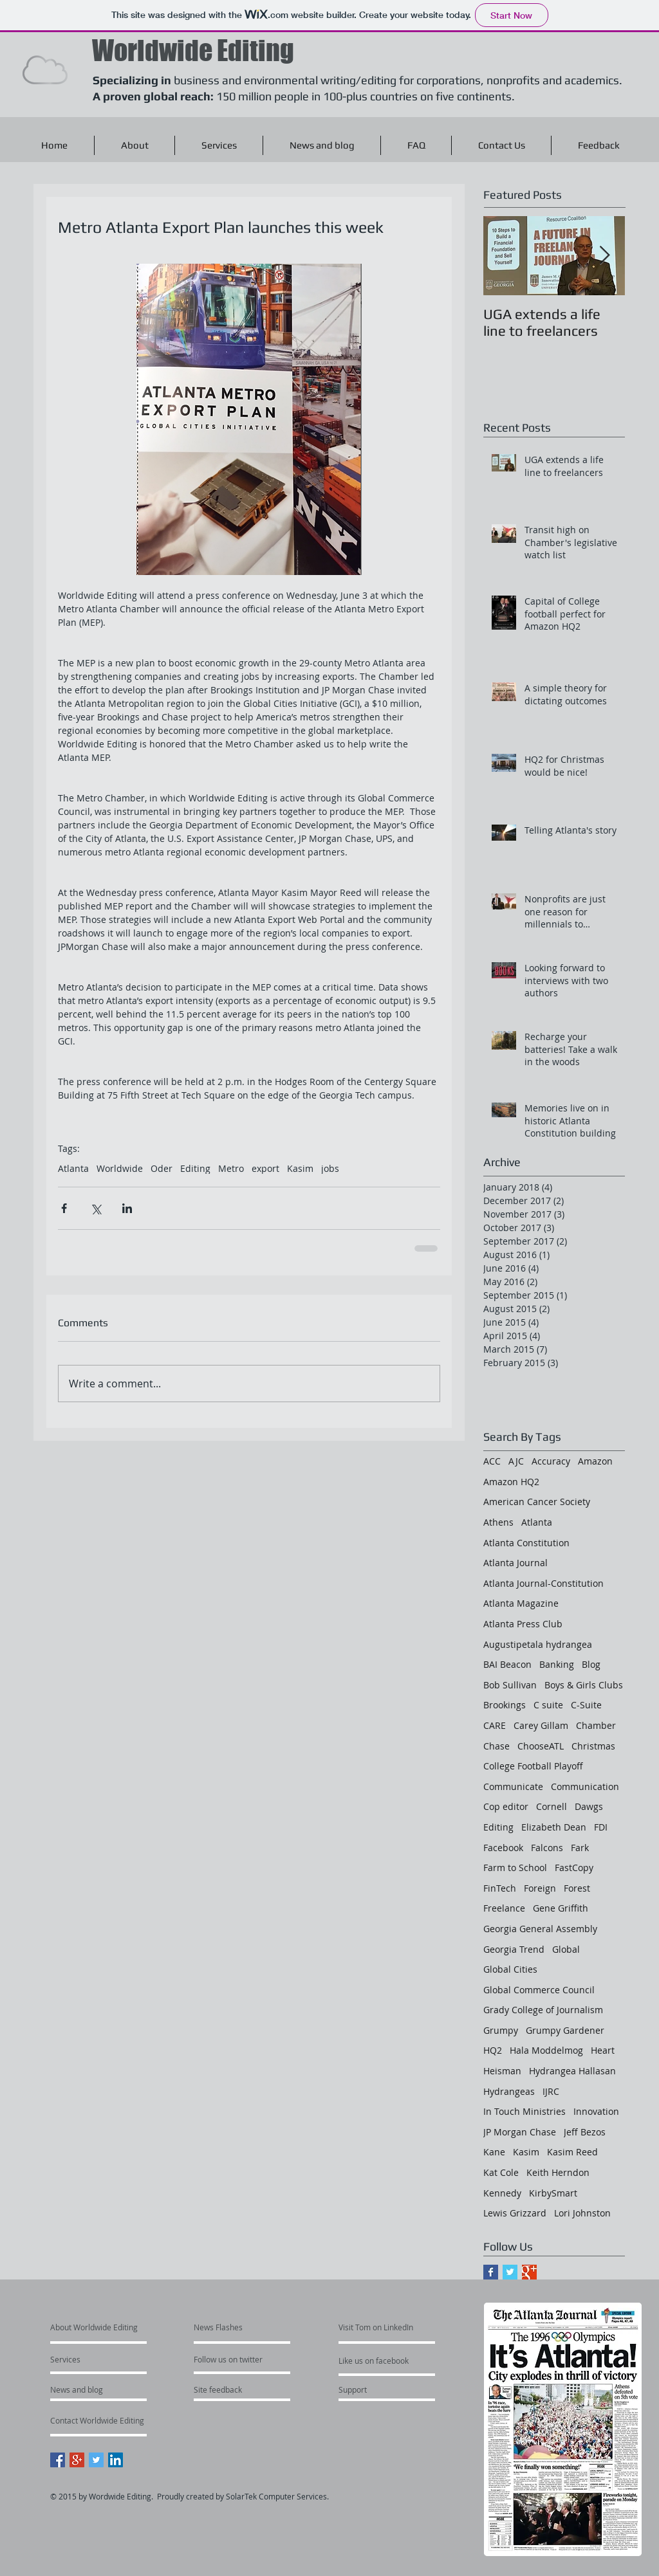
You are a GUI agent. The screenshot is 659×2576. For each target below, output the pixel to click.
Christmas (593, 1746)
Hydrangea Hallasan (572, 2071)
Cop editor (505, 1806)
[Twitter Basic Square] (510, 2272)
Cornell (551, 1806)
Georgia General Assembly (540, 1929)
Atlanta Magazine (521, 1603)
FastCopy (574, 1867)
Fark (580, 1847)
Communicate (513, 1786)
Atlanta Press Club (522, 1624)
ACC (492, 1461)
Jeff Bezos (585, 2132)
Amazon (595, 1461)
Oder (161, 1168)
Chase (496, 1746)
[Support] (370, 2389)
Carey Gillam (541, 1725)
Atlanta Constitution (526, 1543)
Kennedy (502, 2193)
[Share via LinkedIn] (127, 1208)
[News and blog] (108, 2389)
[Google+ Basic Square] (529, 2272)
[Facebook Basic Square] (490, 2272)
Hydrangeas (509, 2091)
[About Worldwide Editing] (152, 2327)
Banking (556, 1664)
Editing (195, 1168)
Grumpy (500, 2030)
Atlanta (73, 1168)
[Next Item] (604, 256)
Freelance (504, 1908)
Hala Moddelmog (546, 2050)
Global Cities (510, 1969)
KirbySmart (553, 2193)
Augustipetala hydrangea (537, 1644)
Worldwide (120, 1168)
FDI (601, 1827)
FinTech (499, 1888)
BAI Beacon (507, 1664)
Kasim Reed (572, 2152)
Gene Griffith (560, 1908)
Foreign (540, 1888)
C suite (548, 1705)
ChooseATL (540, 1746)
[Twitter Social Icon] (96, 2460)
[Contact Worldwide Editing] (161, 2420)
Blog (591, 1664)
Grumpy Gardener (565, 2030)
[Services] (87, 2359)
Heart (603, 2050)
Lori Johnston (582, 2213)
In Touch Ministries (524, 2111)
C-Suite (586, 1705)
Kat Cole (501, 2172)
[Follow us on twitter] (282, 2359)
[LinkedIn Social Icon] (115, 2460)
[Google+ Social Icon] (77, 2460)
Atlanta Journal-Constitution (543, 1583)
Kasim (300, 1168)
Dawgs (589, 1806)
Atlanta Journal (515, 1563)
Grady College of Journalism (543, 2010)
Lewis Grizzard (514, 2213)
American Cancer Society (536, 1501)
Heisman (502, 2071)
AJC (516, 1461)
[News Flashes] (247, 2327)
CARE (494, 1725)
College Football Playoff (533, 1766)
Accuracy (551, 1461)
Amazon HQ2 (511, 1481)
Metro (231, 1168)
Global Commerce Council (539, 1990)
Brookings (504, 1705)
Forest (577, 1888)
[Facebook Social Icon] (57, 2460)
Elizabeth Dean (553, 1827)
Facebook (503, 1847)
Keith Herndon (557, 2172)
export (265, 1168)
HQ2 (492, 2050)
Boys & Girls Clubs (583, 1685)
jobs (330, 1168)
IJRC (551, 2091)
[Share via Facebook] (64, 1208)
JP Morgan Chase (519, 2132)
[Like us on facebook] (423, 2360)
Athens (498, 1522)
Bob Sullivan (510, 1685)
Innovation (596, 2111)
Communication (585, 1786)
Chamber (596, 1725)
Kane (494, 2152)
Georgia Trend (513, 1949)
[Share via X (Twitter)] (95, 1208)
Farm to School (515, 1867)
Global (566, 1949)
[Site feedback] (252, 2389)
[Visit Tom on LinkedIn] (432, 2327)
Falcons (547, 1847)
